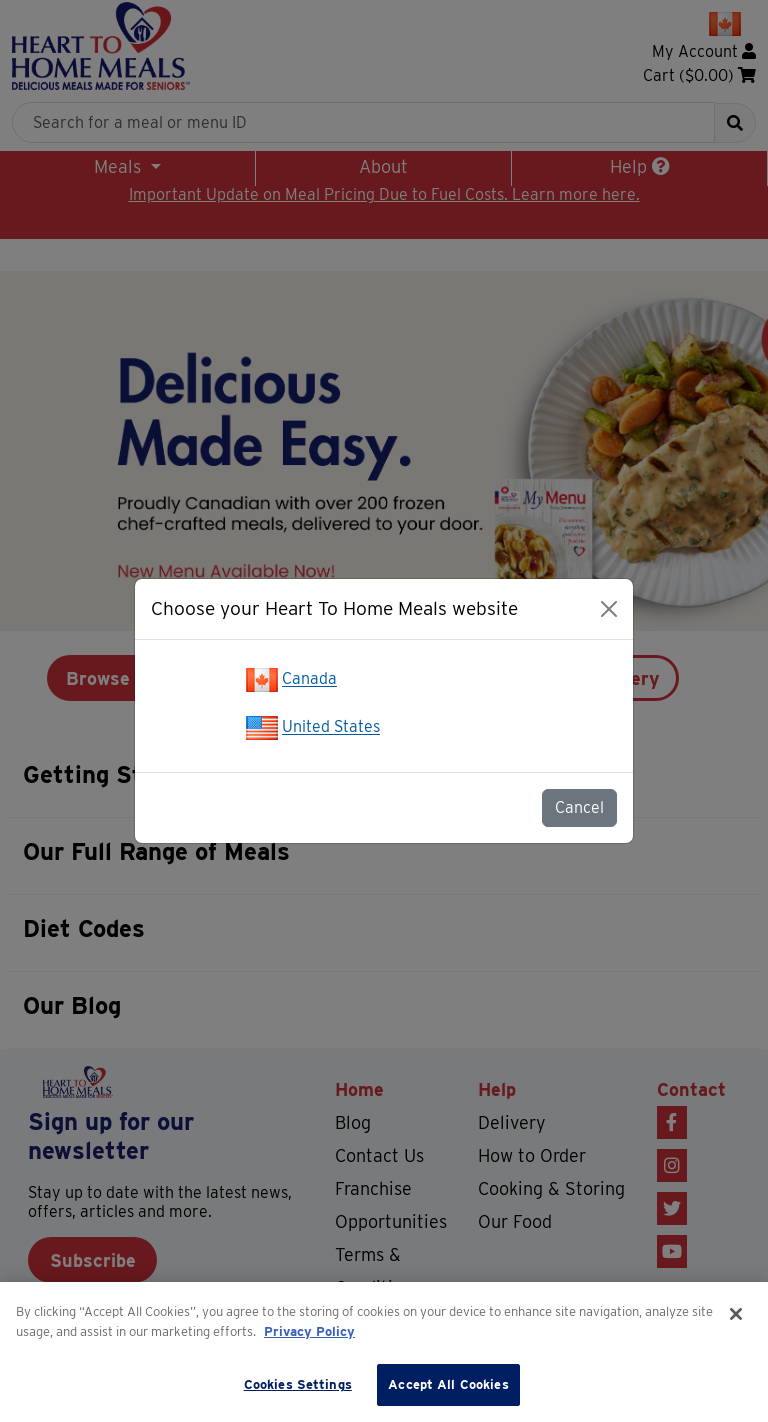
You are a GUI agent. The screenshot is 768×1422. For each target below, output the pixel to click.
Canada (309, 679)
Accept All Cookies (448, 1384)
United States (331, 727)
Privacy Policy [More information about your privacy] (309, 1331)
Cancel (579, 807)
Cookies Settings (298, 1384)
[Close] (609, 609)
